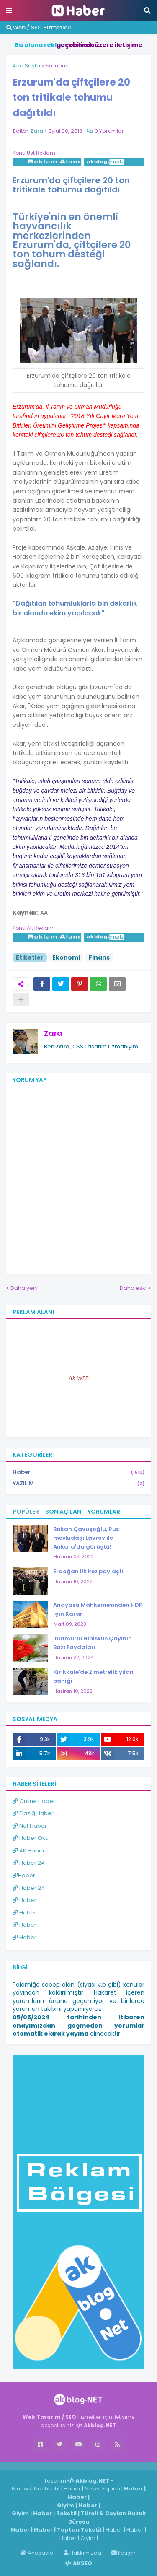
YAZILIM (78, 1483)
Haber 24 (29, 1863)
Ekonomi (57, 66)
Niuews (21, 2489)
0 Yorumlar (109, 131)
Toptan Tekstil (79, 2530)
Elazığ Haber (33, 1813)
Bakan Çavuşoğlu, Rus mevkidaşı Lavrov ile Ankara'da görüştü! (86, 1538)
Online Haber (34, 1801)
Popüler (26, 1511)
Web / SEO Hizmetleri (38, 27)
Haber (78, 1472)
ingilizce (86, 2466)
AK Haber (29, 1851)
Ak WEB (79, 1378)
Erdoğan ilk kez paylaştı (88, 1571)
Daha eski (133, 1288)
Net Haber (30, 1826)
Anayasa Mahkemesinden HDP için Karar (97, 1609)
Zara (53, 1033)
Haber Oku (31, 1838)
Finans (99, 957)
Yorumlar (104, 1511)
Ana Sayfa (26, 66)
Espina (111, 2489)
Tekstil (66, 2513)
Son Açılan (63, 1511)
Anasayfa (37, 2553)
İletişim (124, 2553)
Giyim (65, 2505)
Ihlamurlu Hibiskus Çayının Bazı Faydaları (92, 1642)
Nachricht (47, 2489)
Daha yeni (24, 1288)
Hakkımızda (82, 2553)
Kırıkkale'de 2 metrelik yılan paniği (93, 1676)
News (92, 2489)
